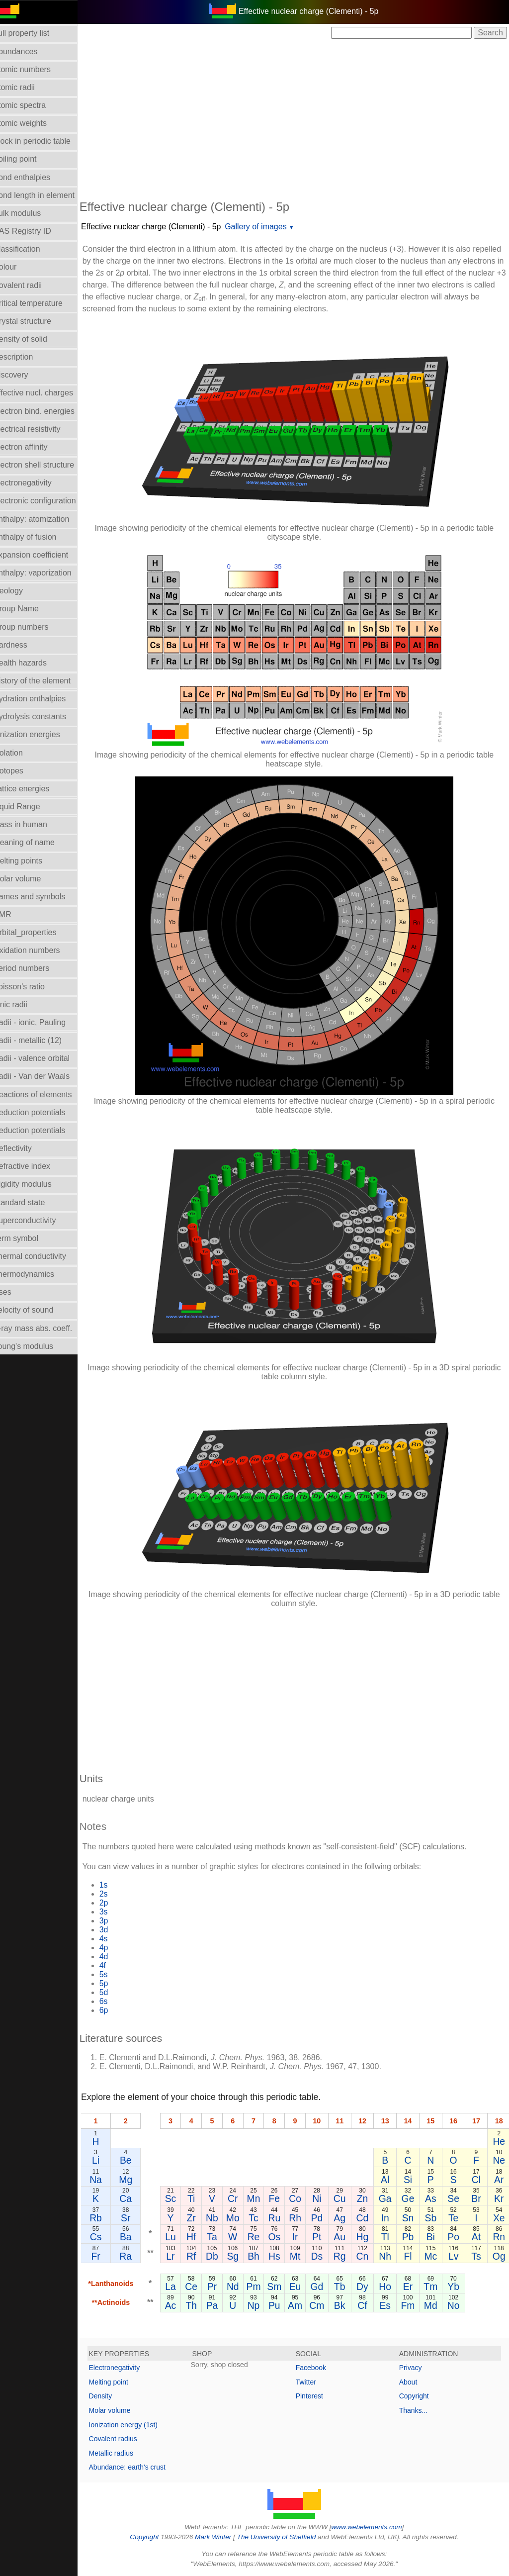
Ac (181, 2305)
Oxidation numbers (38, 950)
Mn (257, 2198)
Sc (181, 2198)
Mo (239, 2217)
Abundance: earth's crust (139, 2467)
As (430, 2198)
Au (339, 2236)
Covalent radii (29, 285)
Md (430, 2305)
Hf (200, 2236)
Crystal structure (34, 321)
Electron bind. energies (46, 411)
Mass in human (32, 824)
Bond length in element (46, 195)
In (385, 2217)
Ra (138, 2256)
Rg (340, 2256)
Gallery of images (268, 226)
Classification (28, 249)
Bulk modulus (29, 213)
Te (453, 2217)
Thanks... (416, 2410)
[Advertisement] (300, 118)
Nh (385, 2256)
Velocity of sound (35, 1310)
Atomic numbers (34, 69)
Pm (258, 2286)
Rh (296, 2217)
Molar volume (29, 878)
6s (115, 2001)
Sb (430, 2217)
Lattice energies (33, 788)
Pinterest (315, 2396)
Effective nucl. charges (45, 392)
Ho (385, 2286)
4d (115, 1956)
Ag (339, 2217)
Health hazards (32, 663)
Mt (296, 2256)
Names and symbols (41, 896)
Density (112, 2396)
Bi (430, 2236)
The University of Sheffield (283, 2537)
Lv (453, 2256)
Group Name (28, 608)
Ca (138, 2198)
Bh (258, 2256)
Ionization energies (38, 734)
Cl (476, 2179)
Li (107, 2160)
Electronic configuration (46, 500)
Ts (476, 2256)
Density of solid (32, 339)
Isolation (20, 753)
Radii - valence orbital (43, 1058)
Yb (453, 2286)
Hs (277, 2256)
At (476, 2236)
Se (453, 2198)
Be (138, 2160)
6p (115, 2010)
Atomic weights (32, 123)
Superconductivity (36, 1220)
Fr (107, 2256)
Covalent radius (125, 2439)
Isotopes (20, 770)
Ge (408, 2198)
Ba (138, 2236)
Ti (200, 2198)
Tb (339, 2286)
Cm (316, 2305)
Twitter (312, 2382)
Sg (239, 2256)
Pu (277, 2305)
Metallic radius (123, 2453)
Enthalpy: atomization (43, 519)
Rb (107, 2217)
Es (385, 2305)
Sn (408, 2217)
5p (115, 1983)
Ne (499, 2160)
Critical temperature (40, 303)
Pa (220, 2305)
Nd (239, 2286)
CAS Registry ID (34, 231)
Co (296, 2198)
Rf (200, 2256)
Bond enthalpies (34, 177)
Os (277, 2236)
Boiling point (27, 159)
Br (476, 2198)
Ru (277, 2217)
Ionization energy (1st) (135, 2425)
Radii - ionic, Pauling (41, 1022)
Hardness (22, 645)
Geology (20, 590)
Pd (317, 2217)
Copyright (417, 2396)
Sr (137, 2217)
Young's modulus (35, 1346)
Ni (316, 2198)
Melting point (120, 2382)
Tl (385, 2236)
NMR (14, 914)
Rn (499, 2236)
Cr (239, 2198)
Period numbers (33, 968)
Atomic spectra (31, 105)
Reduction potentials (41, 1112)
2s (115, 1894)
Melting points (30, 861)
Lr (181, 2256)
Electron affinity (32, 447)
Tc (257, 2217)
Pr (219, 2286)
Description (25, 357)
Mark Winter (219, 2537)
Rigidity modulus (34, 1184)
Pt (316, 2236)
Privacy (413, 2368)
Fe (277, 2198)
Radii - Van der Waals (43, 1076)
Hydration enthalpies (41, 698)
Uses (14, 1292)
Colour (17, 267)
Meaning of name (36, 842)
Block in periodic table (44, 141)
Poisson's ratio (31, 986)
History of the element (44, 680)
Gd (316, 2286)
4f (114, 1965)
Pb (408, 2236)
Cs (108, 2236)
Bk (339, 2305)
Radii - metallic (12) (39, 1040)
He (499, 2141)
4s (115, 1938)
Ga (385, 2198)
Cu (340, 2198)
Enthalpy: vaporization (44, 573)
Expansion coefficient (43, 555)
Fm (408, 2305)
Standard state (31, 1202)
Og (499, 2256)
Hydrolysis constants (42, 716)
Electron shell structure (45, 465)
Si (408, 2179)
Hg (362, 2236)
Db (220, 2256)
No (453, 2305)
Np (258, 2305)
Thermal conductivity (42, 1256)
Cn (362, 2256)
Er (408, 2286)
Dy (362, 2286)
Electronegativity (34, 482)
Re (258, 2236)
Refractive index (34, 1166)
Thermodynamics (36, 1274)
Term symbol (28, 1238)
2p (115, 1903)
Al (385, 2179)
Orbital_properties (37, 932)
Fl (408, 2256)
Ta (220, 2236)
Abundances (27, 51)
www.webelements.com (373, 2527)
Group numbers (33, 627)
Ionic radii (22, 1004)
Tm (430, 2286)
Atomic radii (26, 87)
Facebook (317, 2368)
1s (115, 1885)
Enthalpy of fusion (37, 537)
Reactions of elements (44, 1094)
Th (201, 2305)
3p (115, 1920)
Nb (220, 2217)
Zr (200, 2217)
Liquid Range (28, 806)
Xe (499, 2217)
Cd (362, 2217)
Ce (200, 2286)
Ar (499, 2179)
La (181, 2286)
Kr (499, 2198)
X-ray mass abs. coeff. (45, 1328)
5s (115, 1974)
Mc (430, 2256)
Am (296, 2305)
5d (115, 1992)
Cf (362, 2305)
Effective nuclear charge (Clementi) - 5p (163, 226)
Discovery (22, 375)
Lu (181, 2236)
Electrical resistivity (39, 429)
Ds (317, 2256)
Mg (138, 2179)
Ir (296, 2236)
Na (107, 2179)
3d (115, 1929)
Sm (276, 2286)
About (411, 2382)
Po (453, 2236)
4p (115, 1947)
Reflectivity (24, 1148)
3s (115, 1912)
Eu (296, 2286)
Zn (362, 2198)
